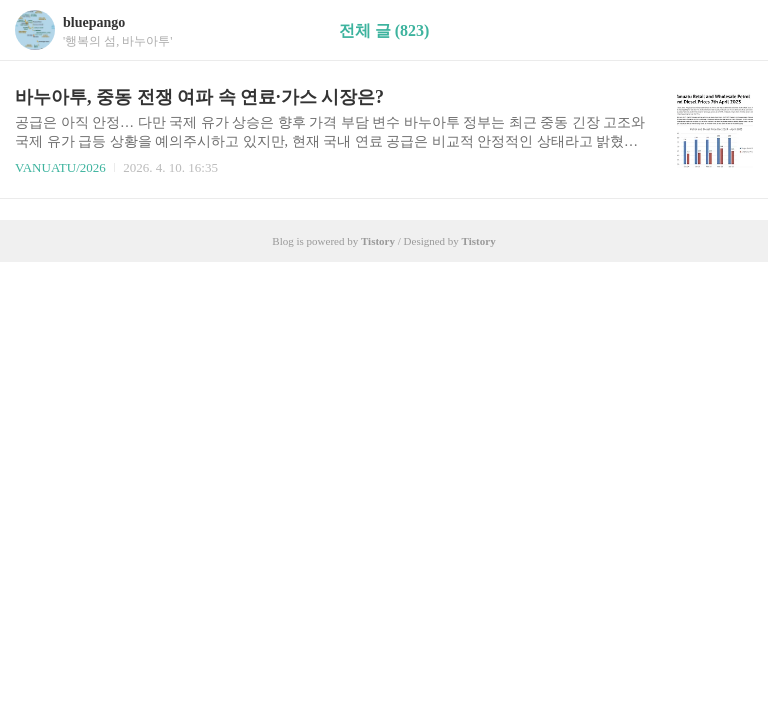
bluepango (94, 22)
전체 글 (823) (384, 30)
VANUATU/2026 (60, 167)
